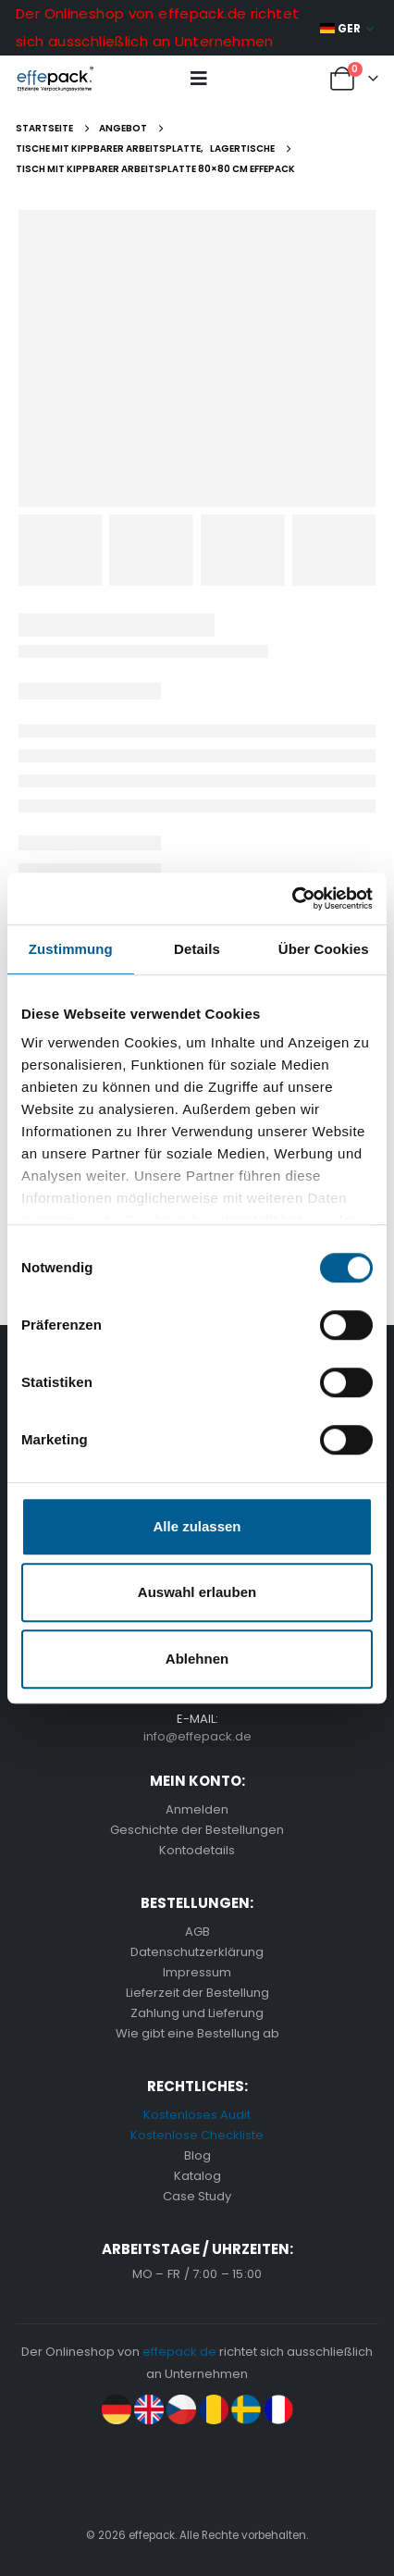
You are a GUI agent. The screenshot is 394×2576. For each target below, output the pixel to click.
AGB (197, 1931)
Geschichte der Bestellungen (197, 1830)
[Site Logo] (55, 79)
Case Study (197, 2196)
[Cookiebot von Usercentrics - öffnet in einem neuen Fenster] (292, 898)
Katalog (197, 2176)
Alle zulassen (196, 1526)
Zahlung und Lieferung (197, 2013)
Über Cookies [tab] (323, 949)
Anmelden (197, 1809)
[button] (199, 78)
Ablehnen (197, 1658)
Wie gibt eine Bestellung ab (197, 2033)
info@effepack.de (197, 1736)
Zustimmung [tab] (71, 949)
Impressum (197, 1972)
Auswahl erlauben (197, 1592)
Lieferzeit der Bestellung (197, 1992)
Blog (197, 2155)
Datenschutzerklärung (197, 1952)
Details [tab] (197, 949)
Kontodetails (197, 1850)
